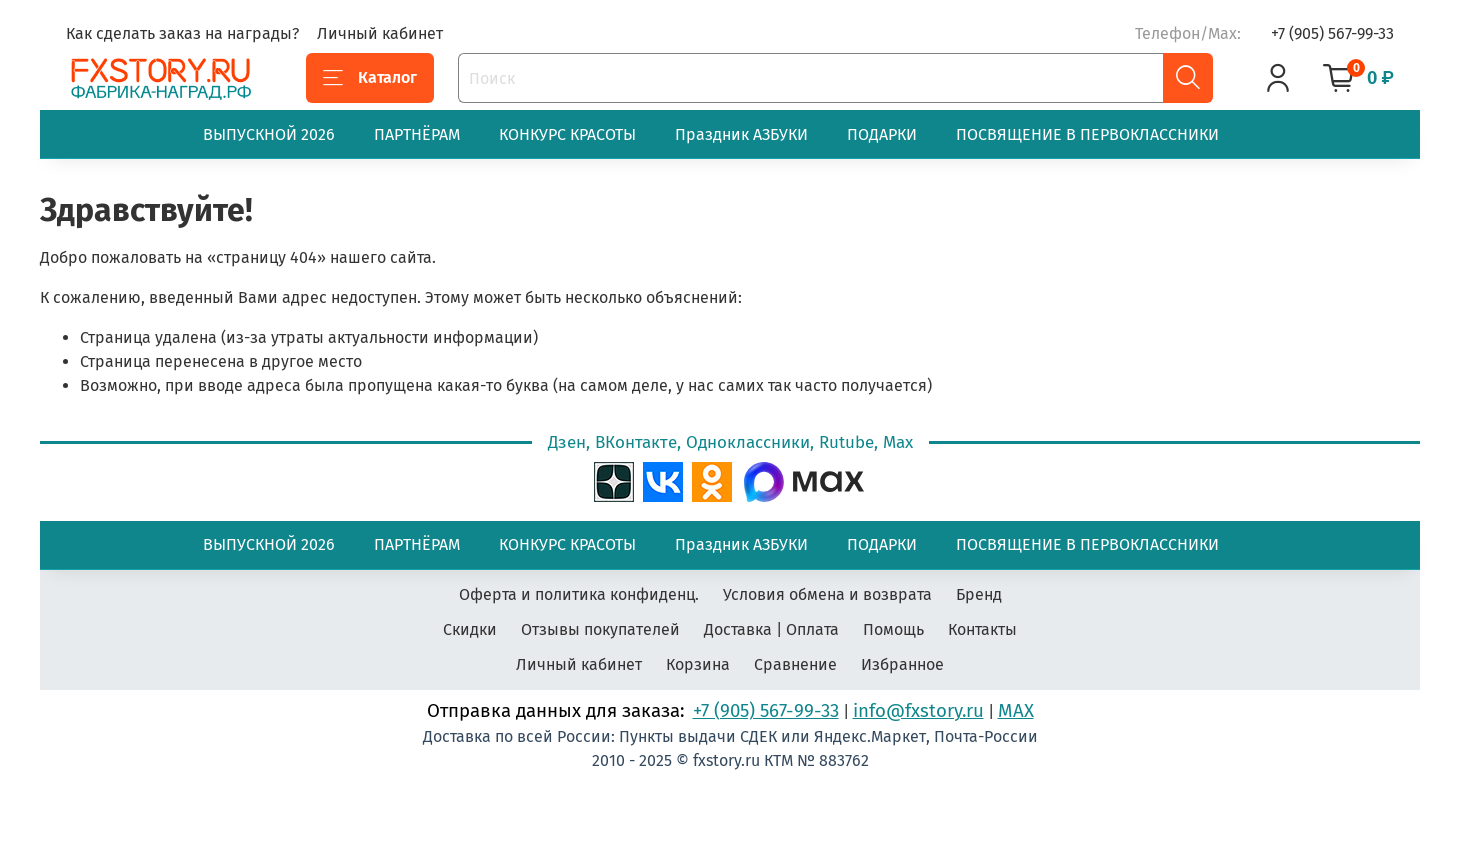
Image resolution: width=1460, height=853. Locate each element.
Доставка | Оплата (771, 629)
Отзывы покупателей (600, 629)
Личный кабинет (380, 33)
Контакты (982, 629)
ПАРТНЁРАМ (417, 134)
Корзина (698, 664)
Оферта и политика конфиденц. (579, 594)
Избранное (902, 664)
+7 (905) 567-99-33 (1332, 33)
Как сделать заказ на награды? (182, 33)
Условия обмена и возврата (827, 594)
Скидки (470, 629)
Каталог (370, 78)
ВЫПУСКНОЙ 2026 (269, 134)
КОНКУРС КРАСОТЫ (567, 134)
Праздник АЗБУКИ (741, 134)
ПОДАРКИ (882, 134)
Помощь (893, 629)
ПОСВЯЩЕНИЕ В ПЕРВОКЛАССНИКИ (1087, 134)
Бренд (979, 594)
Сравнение (795, 664)
